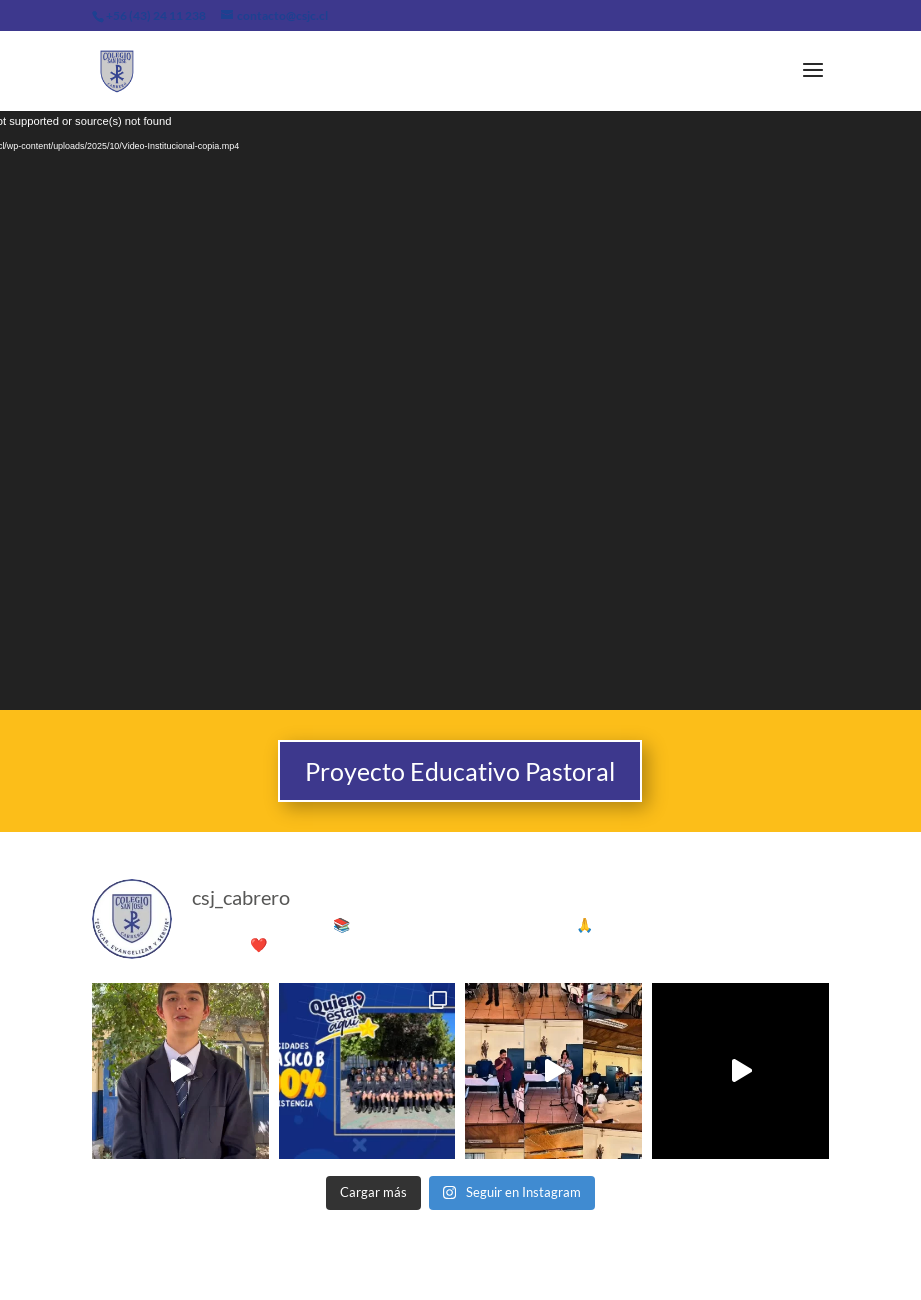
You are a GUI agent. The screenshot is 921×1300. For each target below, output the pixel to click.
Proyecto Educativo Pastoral (460, 771)
